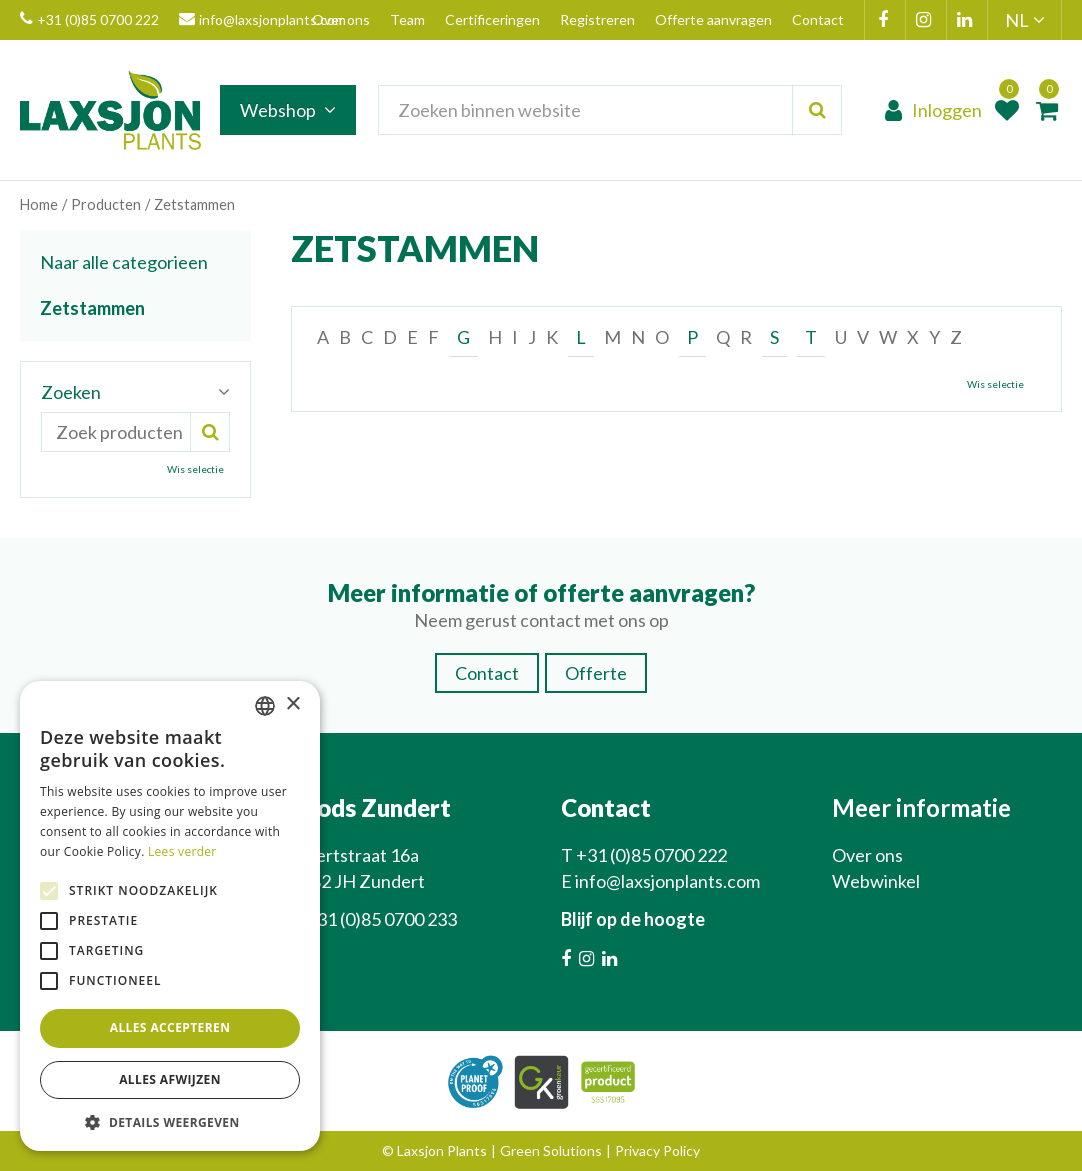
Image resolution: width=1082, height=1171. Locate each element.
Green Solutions (551, 1150)
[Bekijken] (1047, 110)
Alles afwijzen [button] (170, 1079)
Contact (487, 673)
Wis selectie (995, 384)
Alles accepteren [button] (170, 1027)
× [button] (292, 704)
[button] (170, 1121)
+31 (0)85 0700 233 (381, 919)
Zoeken (71, 392)
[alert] (170, 916)
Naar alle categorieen (124, 262)
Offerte (596, 673)
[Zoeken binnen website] (611, 110)
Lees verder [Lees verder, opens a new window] (182, 851)
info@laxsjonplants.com (262, 20)
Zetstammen (92, 308)
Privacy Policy (657, 1150)
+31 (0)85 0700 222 (89, 20)
